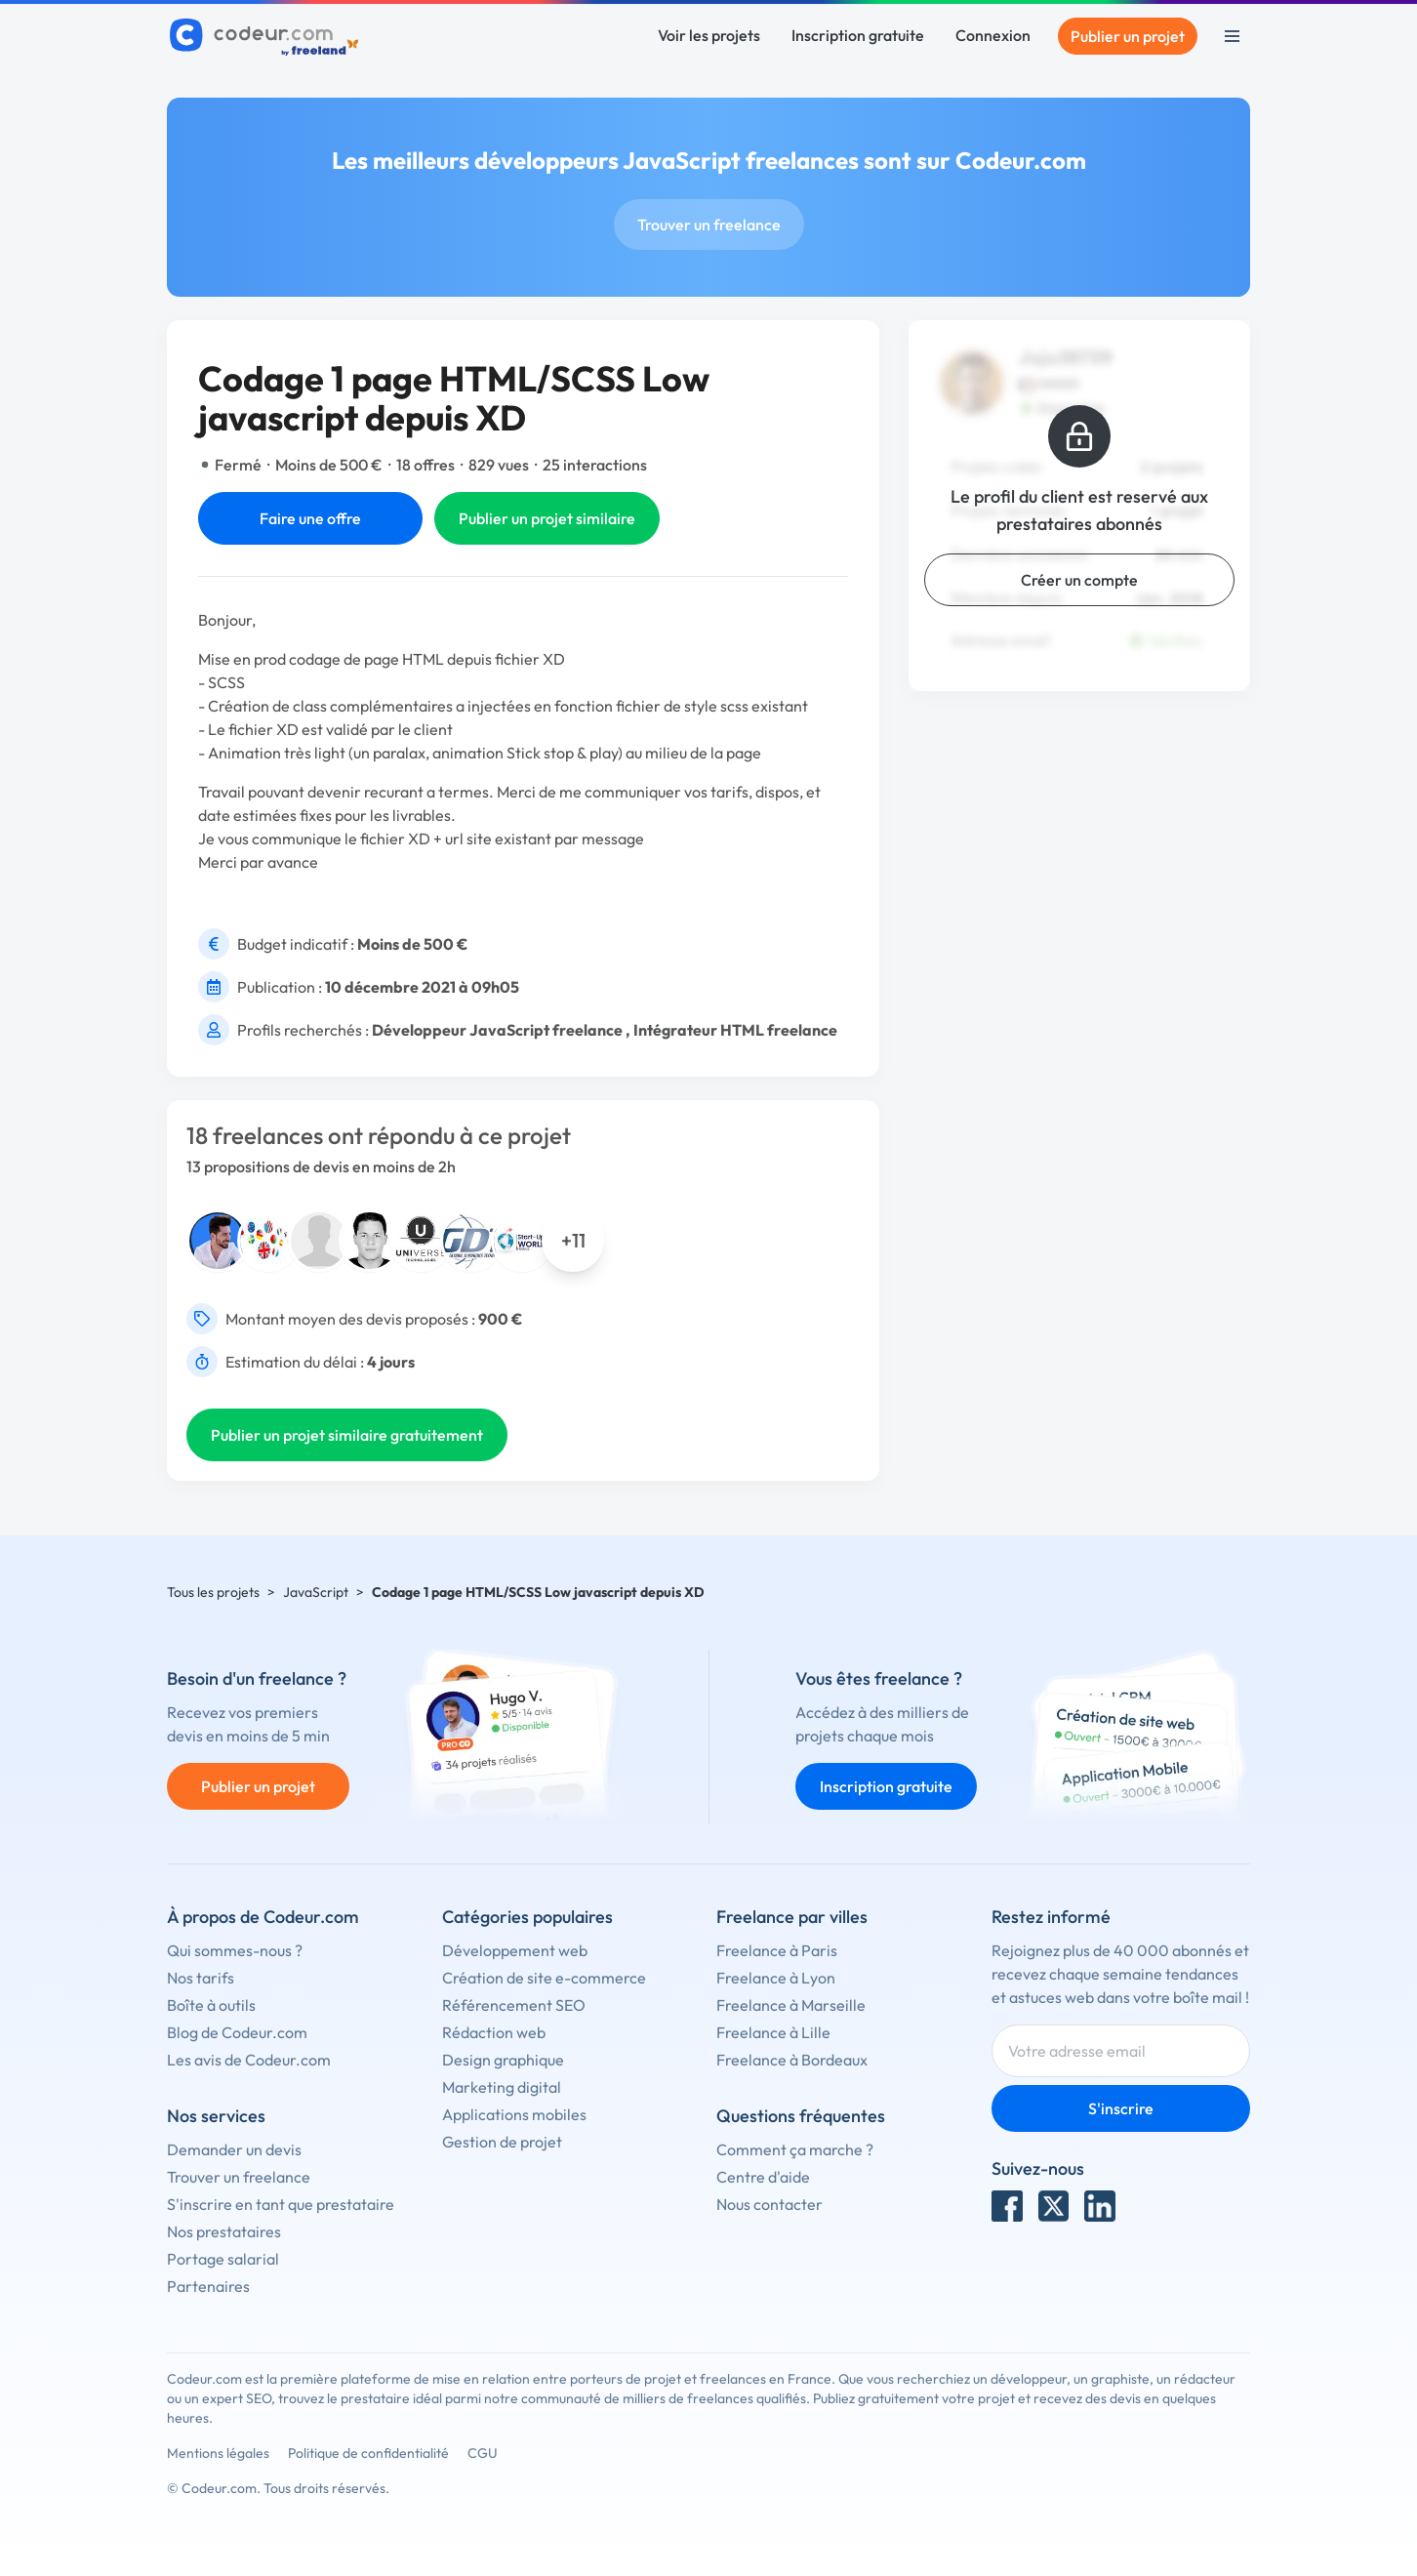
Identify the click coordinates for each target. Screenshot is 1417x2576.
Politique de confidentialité (368, 2453)
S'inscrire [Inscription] (1121, 2108)
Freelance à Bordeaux (792, 2059)
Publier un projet (1128, 36)
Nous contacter (769, 2204)
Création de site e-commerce (544, 1977)
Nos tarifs (200, 1977)
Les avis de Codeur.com (249, 2059)
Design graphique (503, 2059)
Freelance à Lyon (775, 1977)
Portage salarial (223, 2259)
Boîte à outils (211, 2005)
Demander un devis (234, 2149)
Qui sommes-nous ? (235, 1950)
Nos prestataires (224, 2231)
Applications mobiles (514, 2114)
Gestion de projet (502, 2141)
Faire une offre (310, 518)
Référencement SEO (514, 2005)
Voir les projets (709, 35)
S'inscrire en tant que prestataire (280, 2204)
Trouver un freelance (709, 224)
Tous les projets (213, 1592)
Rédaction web (494, 2032)
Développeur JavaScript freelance (497, 1030)
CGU (482, 2453)
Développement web (514, 1950)
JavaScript (315, 1592)
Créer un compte (1079, 580)
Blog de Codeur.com (237, 2032)
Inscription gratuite (857, 35)
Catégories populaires (527, 1916)
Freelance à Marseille (791, 2005)
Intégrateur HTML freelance (735, 1030)
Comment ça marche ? (794, 2149)
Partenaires (208, 2286)
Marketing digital (501, 2087)
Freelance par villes (792, 1916)
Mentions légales (218, 2453)
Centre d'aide (763, 2177)
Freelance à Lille (773, 2032)
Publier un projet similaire (547, 518)
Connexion (993, 35)
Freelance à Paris (776, 1950)
